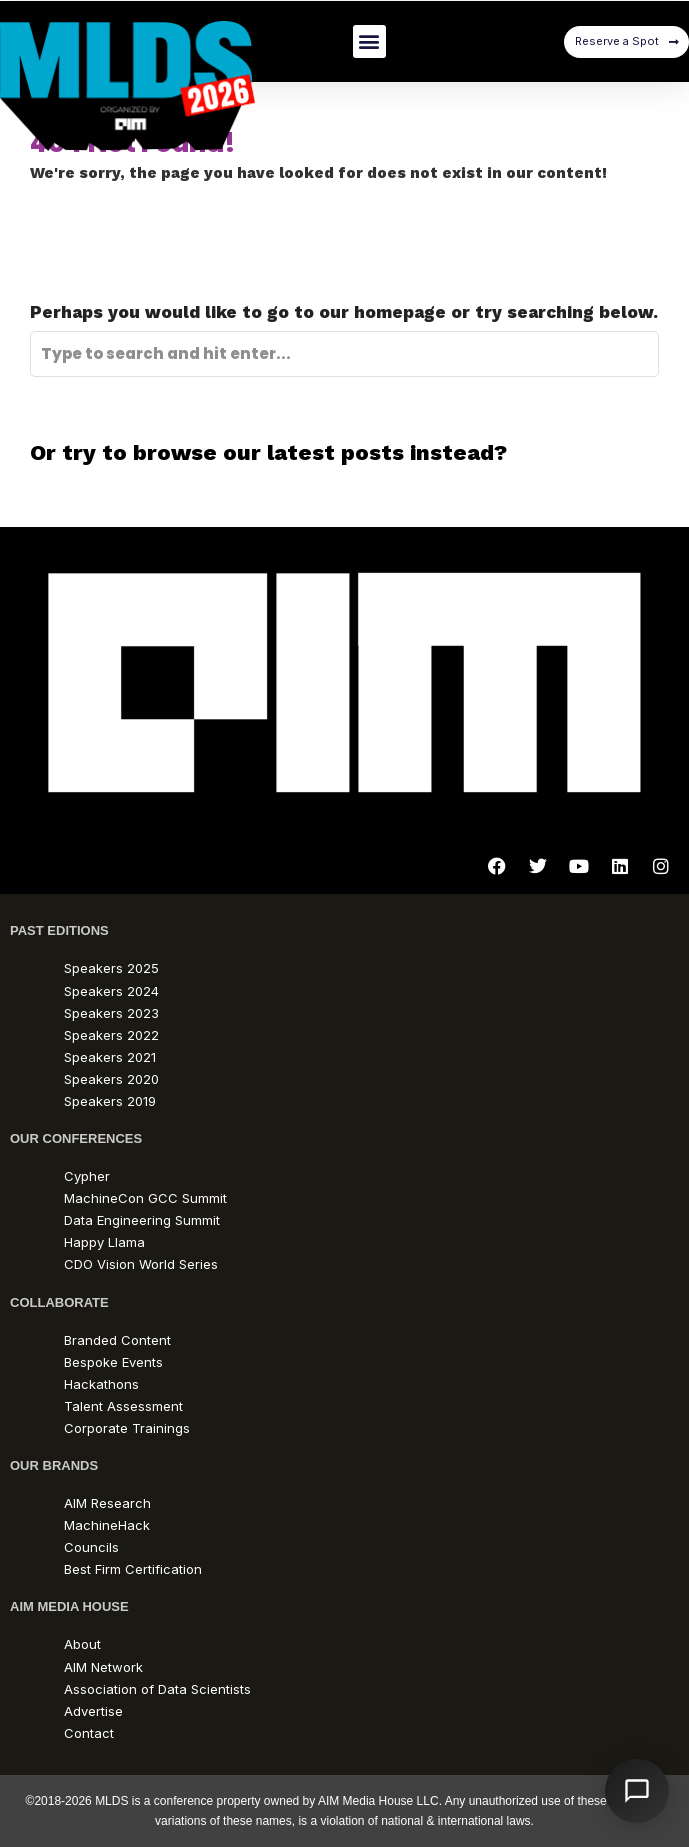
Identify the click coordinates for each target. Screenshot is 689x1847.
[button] (369, 41)
